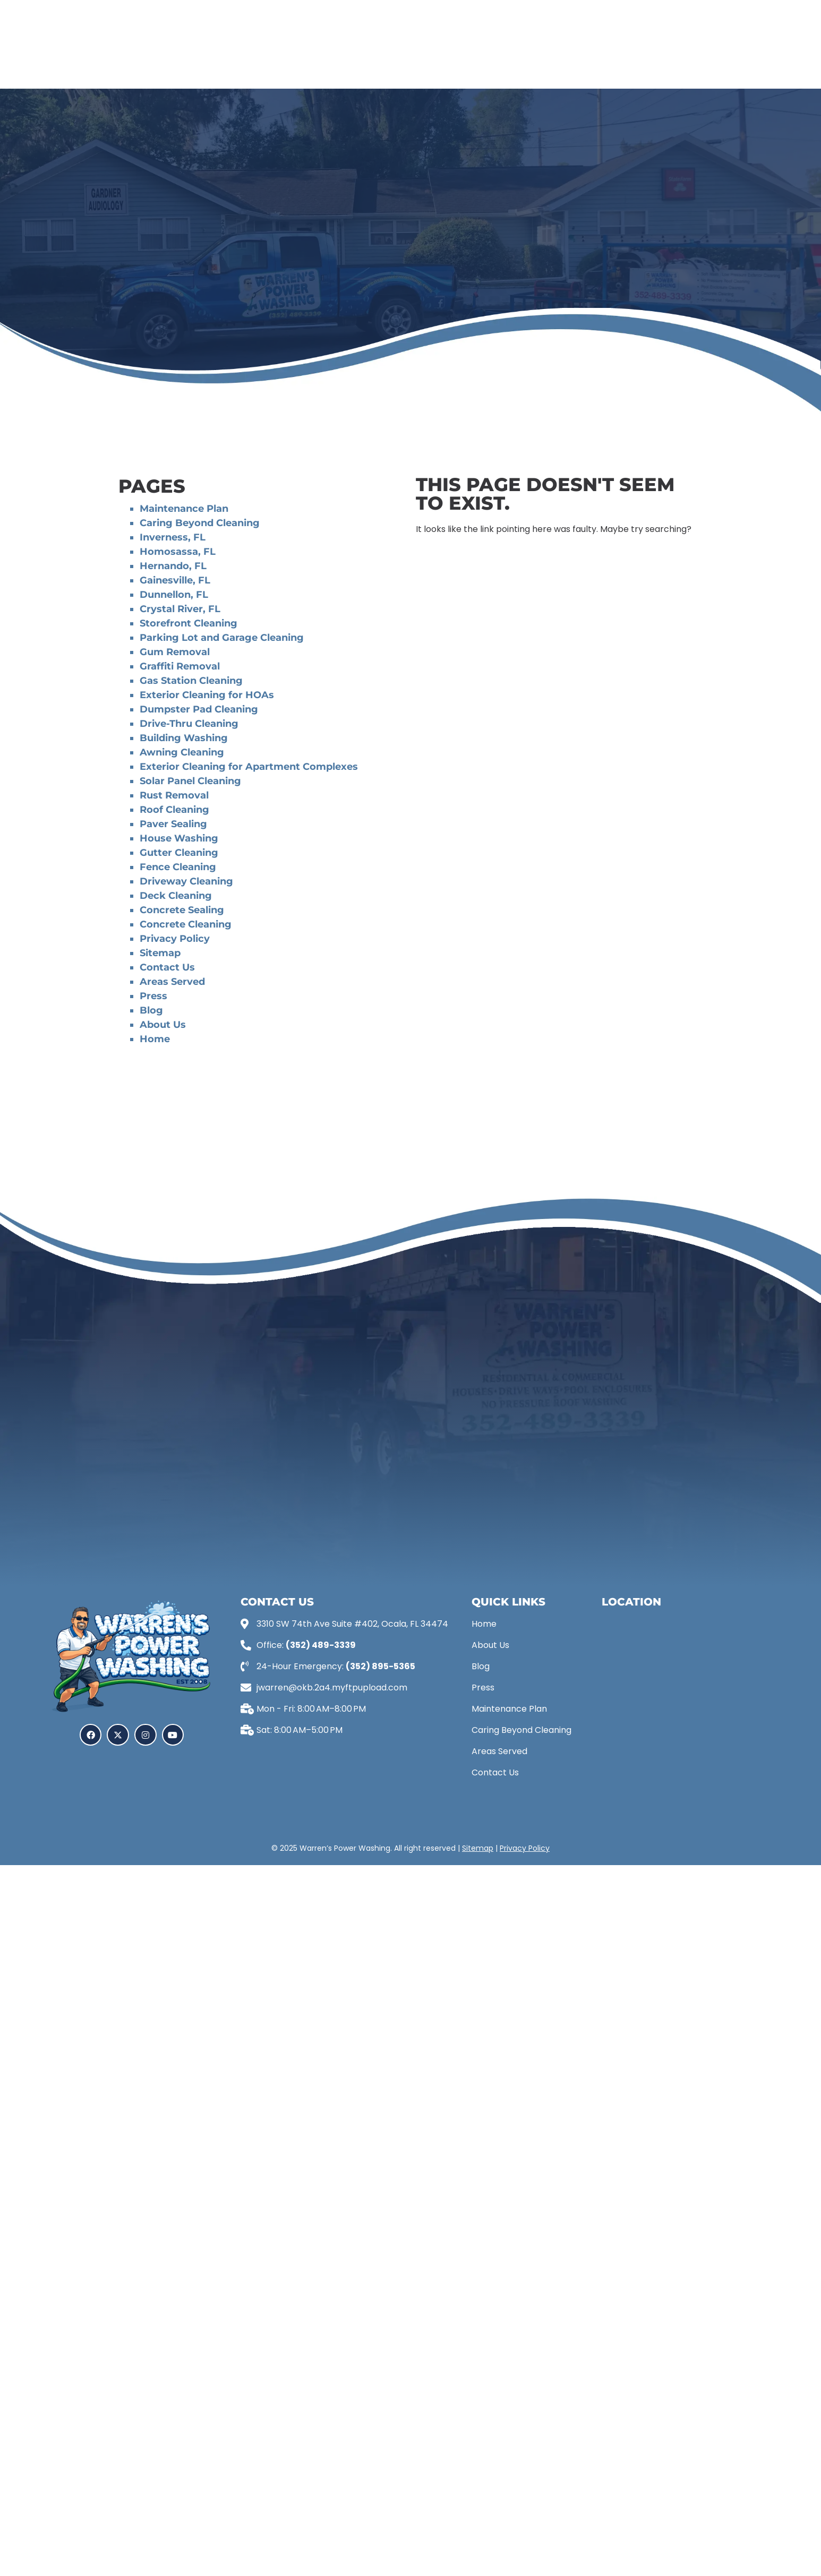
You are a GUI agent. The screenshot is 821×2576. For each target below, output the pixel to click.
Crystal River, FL (180, 609)
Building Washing (185, 738)
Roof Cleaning (174, 809)
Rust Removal (174, 795)
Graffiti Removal (180, 666)
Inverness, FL (173, 537)
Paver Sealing (173, 824)
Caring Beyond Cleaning (200, 523)
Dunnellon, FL (174, 594)
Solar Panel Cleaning (190, 781)
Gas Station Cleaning (191, 680)
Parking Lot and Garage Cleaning (222, 637)
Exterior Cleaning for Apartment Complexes (249, 766)
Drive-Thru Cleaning (189, 723)
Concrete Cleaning (186, 924)
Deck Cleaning (176, 895)
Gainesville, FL (175, 580)
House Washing (179, 838)
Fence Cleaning (178, 867)
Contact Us (167, 967)
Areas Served (172, 982)
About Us (163, 1025)
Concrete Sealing (182, 910)
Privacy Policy (175, 938)
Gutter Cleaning (179, 852)
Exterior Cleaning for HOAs (207, 695)
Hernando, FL (173, 566)
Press (153, 996)
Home (155, 1039)
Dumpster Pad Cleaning (199, 709)
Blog (151, 1010)
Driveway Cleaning (186, 881)
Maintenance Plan (184, 508)
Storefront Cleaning (188, 623)
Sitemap (160, 953)
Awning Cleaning (182, 752)
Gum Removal (175, 652)
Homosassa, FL (178, 551)
